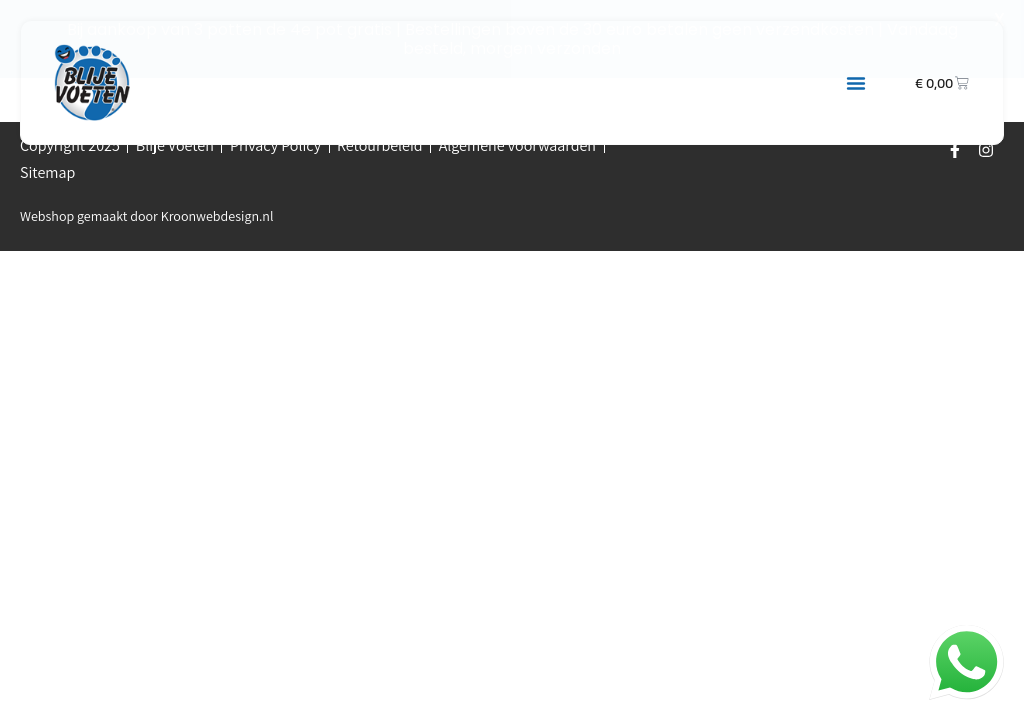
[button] (856, 83)
